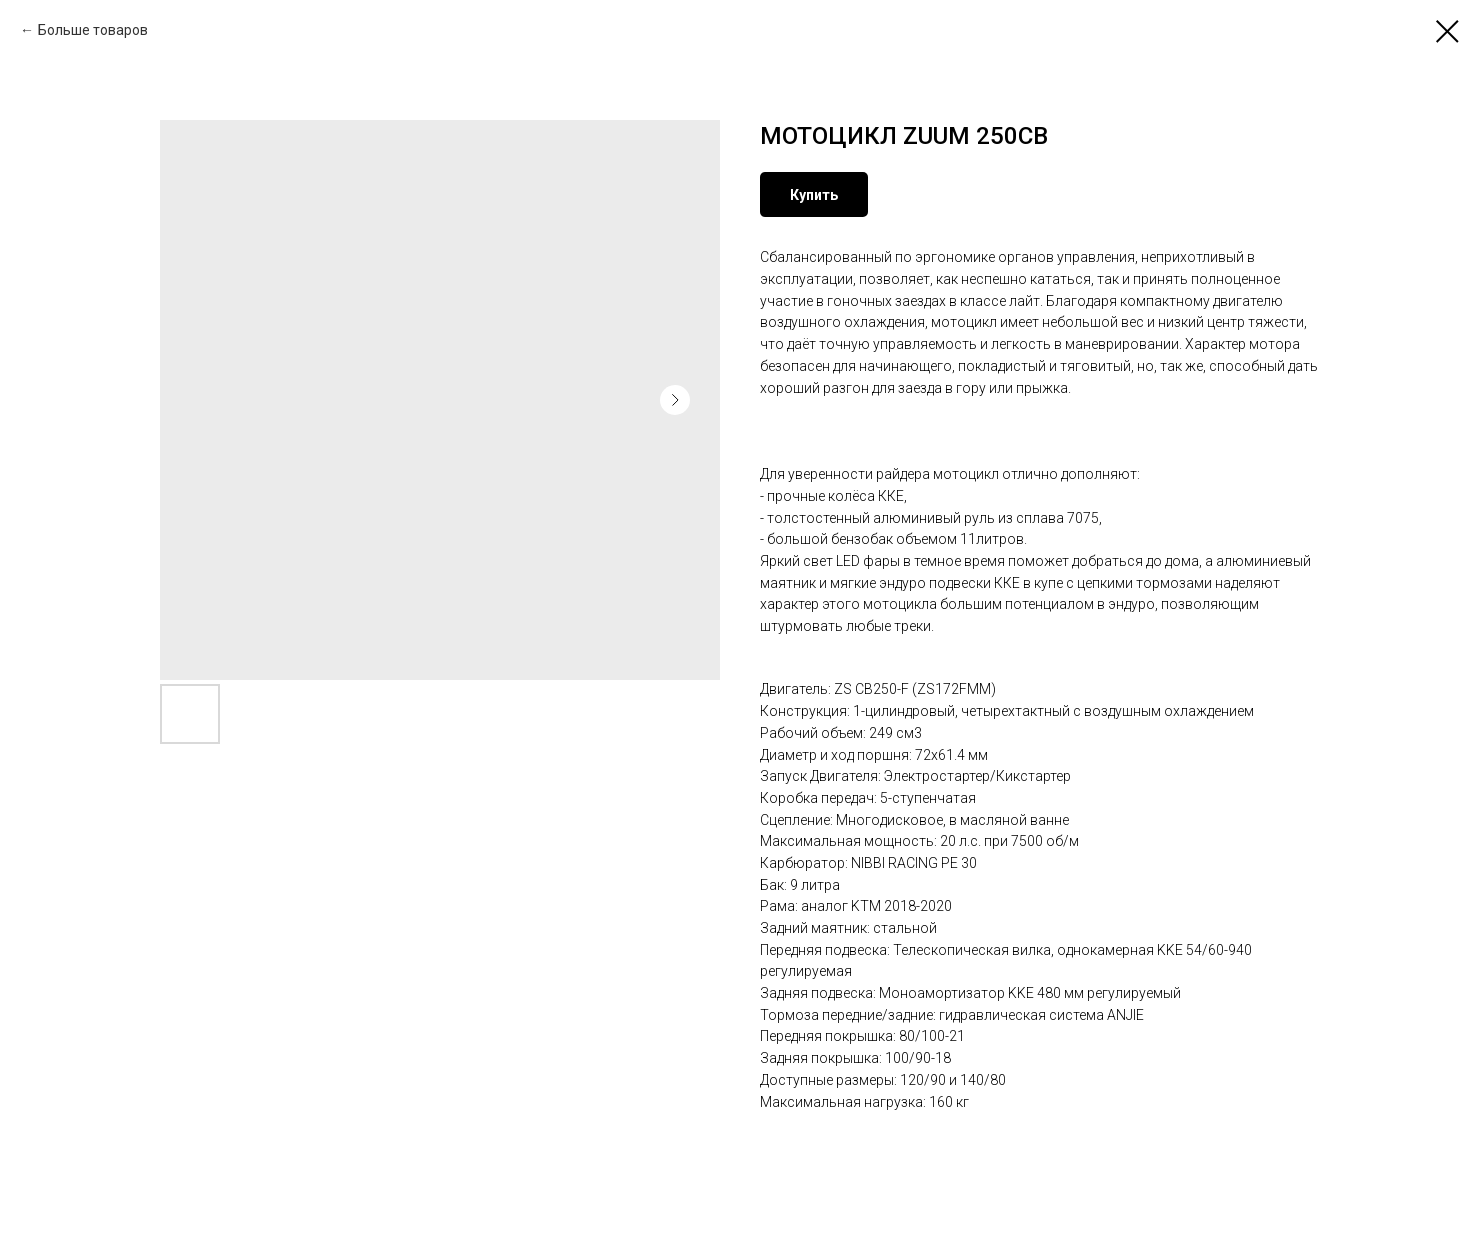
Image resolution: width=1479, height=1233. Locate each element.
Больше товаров (93, 30)
